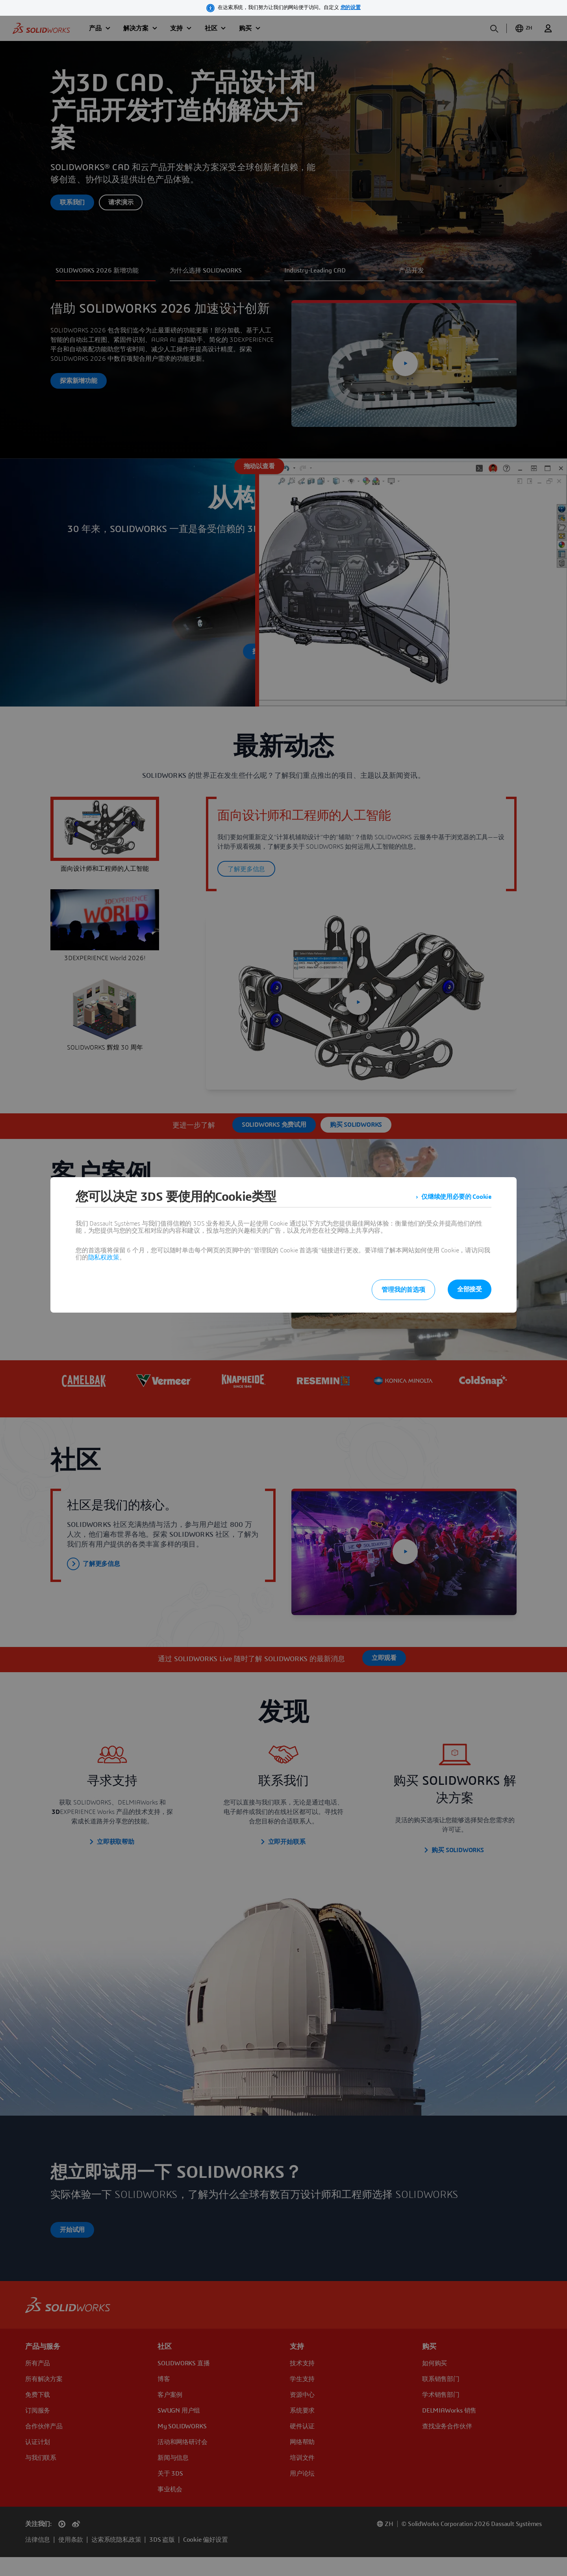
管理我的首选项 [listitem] (403, 1290)
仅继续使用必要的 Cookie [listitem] (456, 1197)
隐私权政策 (103, 1257)
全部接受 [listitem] (469, 1289)
